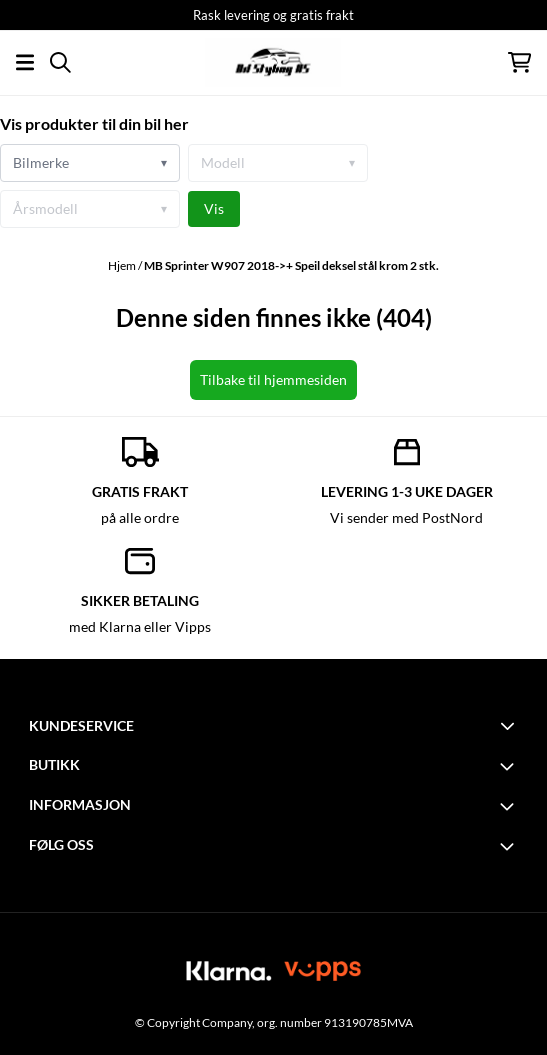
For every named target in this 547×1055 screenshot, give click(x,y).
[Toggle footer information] (510, 725)
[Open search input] (60, 62)
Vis (214, 208)
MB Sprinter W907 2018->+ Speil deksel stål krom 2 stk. (291, 265)
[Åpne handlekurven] (519, 62)
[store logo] (273, 62)
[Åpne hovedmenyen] (25, 62)
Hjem (123, 265)
